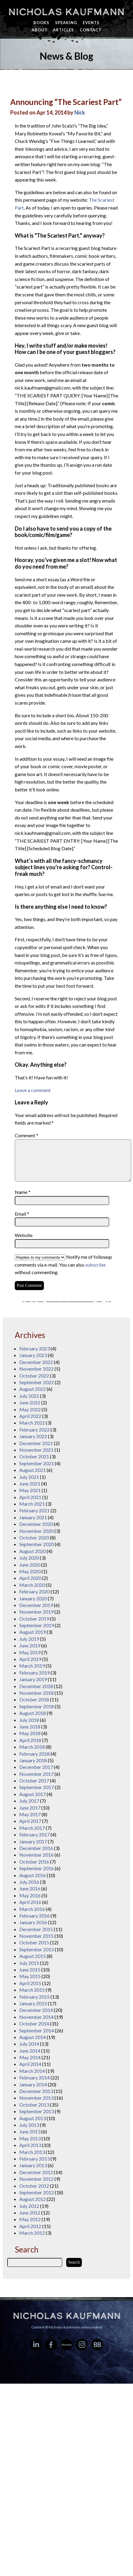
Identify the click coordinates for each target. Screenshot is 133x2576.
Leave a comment (33, 1090)
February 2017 (34, 1834)
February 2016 (34, 1915)
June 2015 (29, 1969)
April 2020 (30, 1578)
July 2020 (29, 1558)
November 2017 (36, 1774)
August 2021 (32, 1470)
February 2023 (34, 1348)
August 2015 (32, 1956)
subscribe (95, 1264)
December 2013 (36, 2091)
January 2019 (33, 1679)
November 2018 (36, 1693)
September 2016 (36, 1868)
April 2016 (30, 1902)
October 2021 (34, 1456)
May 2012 (30, 2219)
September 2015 (36, 1949)
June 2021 (29, 1483)
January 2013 (33, 2165)
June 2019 (29, 1645)
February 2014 (34, 2077)
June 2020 (29, 1564)
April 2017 (30, 1821)
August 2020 (32, 1551)
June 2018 (29, 1726)
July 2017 (29, 1801)
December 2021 (36, 1443)
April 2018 (30, 1740)
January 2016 (33, 1922)
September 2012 (36, 2192)
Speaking (66, 22)
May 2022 (30, 1409)
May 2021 (30, 1490)
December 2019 (36, 1605)
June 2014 (29, 2051)
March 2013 (32, 2152)
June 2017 (29, 1807)
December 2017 (36, 1767)
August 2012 (32, 2199)
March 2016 (32, 1909)
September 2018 (36, 1706)
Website (23, 1235)
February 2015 (34, 1997)
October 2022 (34, 1375)
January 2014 (33, 2084)
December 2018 (36, 1686)
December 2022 (36, 1362)
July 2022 (29, 1396)
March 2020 (32, 1585)
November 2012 (36, 2179)
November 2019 (36, 1612)
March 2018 (32, 1747)
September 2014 (36, 2030)
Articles (63, 29)
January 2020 (33, 1598)
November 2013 (36, 2098)
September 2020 (36, 1544)
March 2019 (32, 1665)
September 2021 (36, 1463)
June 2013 (29, 2131)
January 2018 (33, 1760)
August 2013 (32, 2118)
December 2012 (36, 2172)
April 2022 (30, 1416)
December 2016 (36, 1848)
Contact (90, 29)
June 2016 (29, 1888)
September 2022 (36, 1382)
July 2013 (29, 2125)
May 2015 (30, 1976)
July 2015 (29, 1963)
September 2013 (36, 2111)
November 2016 (36, 1855)
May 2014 (30, 2057)
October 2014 (34, 2023)
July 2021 (29, 1477)
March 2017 (32, 1828)
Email (22, 1214)
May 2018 (30, 1733)
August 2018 (32, 1713)
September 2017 (36, 1787)
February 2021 (34, 1510)
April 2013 (30, 2145)
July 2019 (29, 1639)
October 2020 (34, 1537)
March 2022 (32, 1422)
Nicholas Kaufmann (66, 11)
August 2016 (32, 1875)
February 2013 (34, 2158)
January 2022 (33, 1436)
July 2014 (29, 2044)
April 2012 (30, 2226)
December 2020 (36, 1524)
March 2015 (32, 1990)
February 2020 (34, 1591)
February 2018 (34, 1754)
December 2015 (36, 1929)
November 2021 (36, 1450)
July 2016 (29, 1882)
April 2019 (30, 1659)
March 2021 (32, 1504)
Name (22, 1192)
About (40, 29)
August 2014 (32, 2037)
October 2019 (34, 1618)
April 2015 (30, 1983)
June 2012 (29, 2212)
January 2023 (33, 1355)
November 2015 (36, 1936)
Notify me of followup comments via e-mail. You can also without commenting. (63, 1264)
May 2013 (30, 2138)
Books (41, 22)
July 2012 (29, 2206)
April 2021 (30, 1497)
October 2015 (34, 1942)
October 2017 (34, 1780)
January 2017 (33, 1841)
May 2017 (30, 1814)
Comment (26, 1135)
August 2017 (32, 1794)
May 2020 (30, 1571)
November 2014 (36, 2017)
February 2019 (34, 1672)
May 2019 (30, 1652)
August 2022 (32, 1389)
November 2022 (36, 1369)
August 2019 (32, 1632)
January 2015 (33, 2003)
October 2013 (34, 2104)
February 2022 (34, 1429)
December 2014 (36, 2010)
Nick (79, 112)
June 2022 (29, 1402)
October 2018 (34, 1699)
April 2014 (30, 2064)
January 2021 (33, 1517)
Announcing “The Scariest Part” (66, 102)
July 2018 (29, 1720)
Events (91, 22)
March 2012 (32, 2233)
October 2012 (34, 2186)
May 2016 (30, 1895)
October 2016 (34, 1861)
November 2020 (36, 1531)
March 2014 (32, 2071)
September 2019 (36, 1625)
